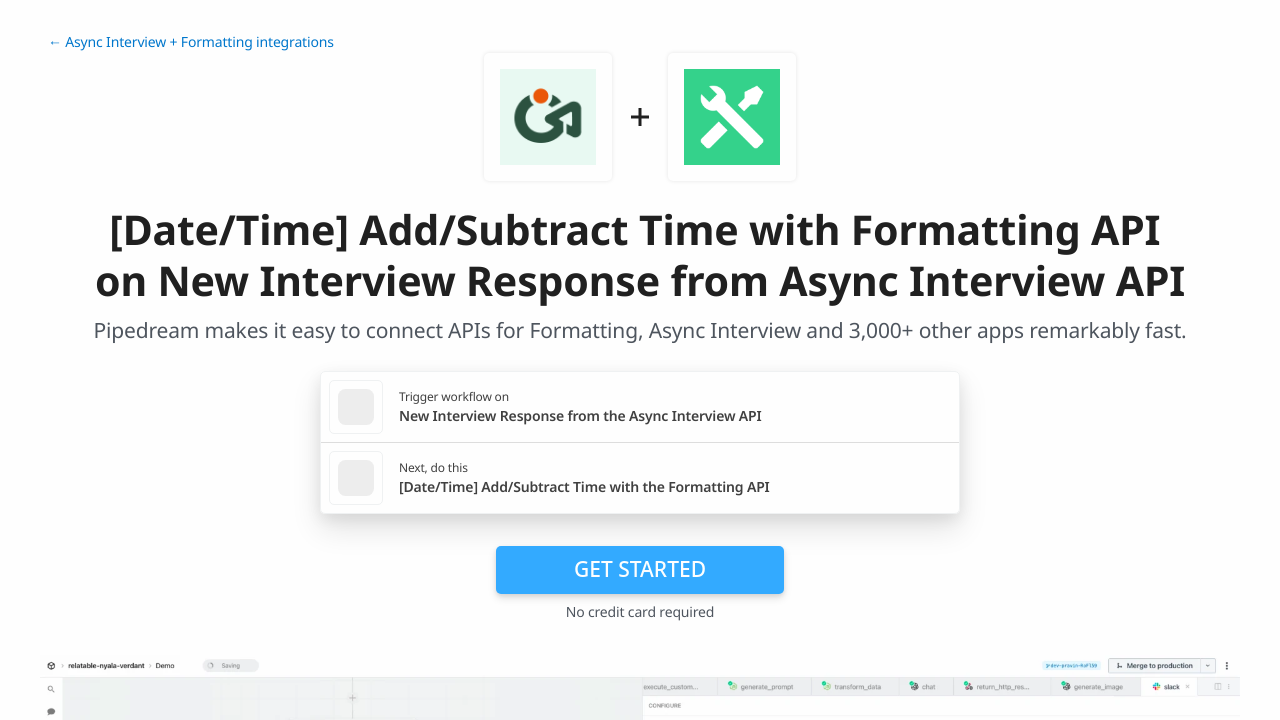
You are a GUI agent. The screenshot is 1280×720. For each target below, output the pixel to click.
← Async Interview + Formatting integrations (191, 42)
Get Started (640, 569)
